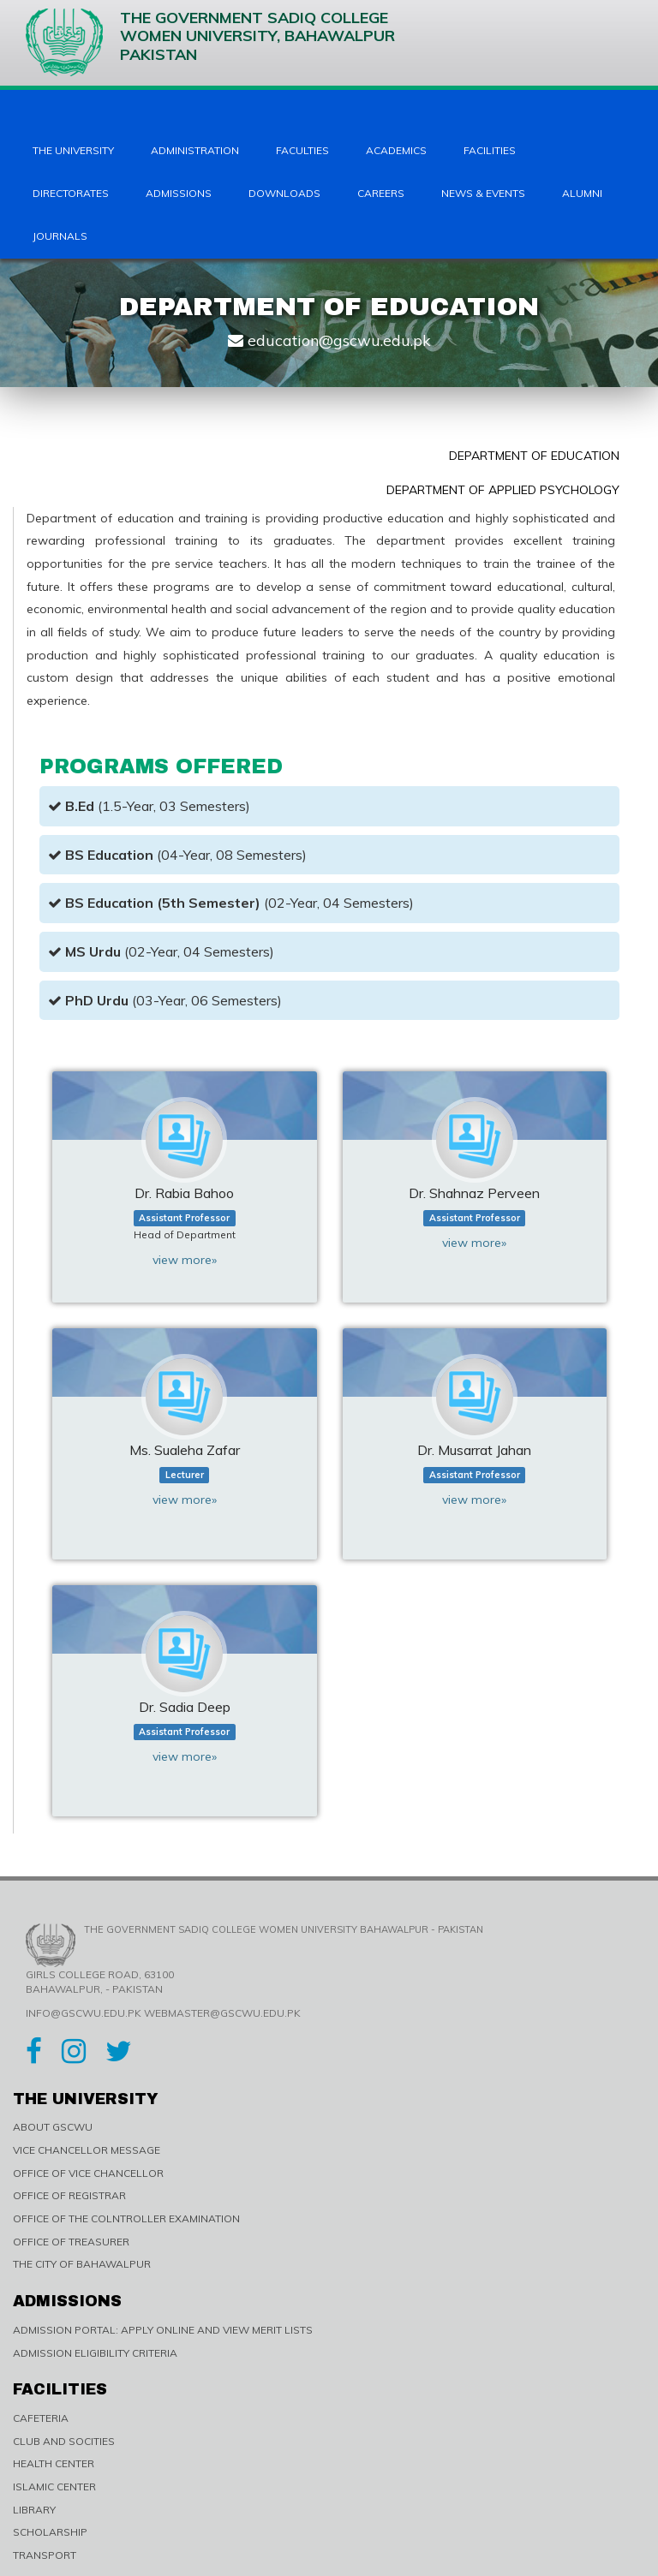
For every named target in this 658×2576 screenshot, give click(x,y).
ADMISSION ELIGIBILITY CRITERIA (95, 2352)
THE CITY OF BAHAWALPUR (82, 2263)
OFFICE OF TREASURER (71, 2241)
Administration (195, 150)
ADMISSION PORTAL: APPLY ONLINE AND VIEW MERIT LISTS (163, 2329)
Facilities (490, 150)
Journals (60, 236)
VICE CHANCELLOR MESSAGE (86, 2150)
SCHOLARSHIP (50, 2531)
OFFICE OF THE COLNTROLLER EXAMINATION (126, 2218)
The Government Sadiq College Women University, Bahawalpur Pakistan (210, 42)
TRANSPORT (44, 2555)
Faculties (302, 150)
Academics (396, 150)
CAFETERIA (41, 2418)
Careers (380, 193)
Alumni (582, 193)
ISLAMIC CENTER (54, 2486)
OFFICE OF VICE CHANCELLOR (88, 2173)
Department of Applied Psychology (502, 490)
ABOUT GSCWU (53, 2126)
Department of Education (534, 455)
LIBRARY (34, 2509)
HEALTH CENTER (53, 2463)
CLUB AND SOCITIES (64, 2441)
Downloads (284, 193)
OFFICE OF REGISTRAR (69, 2195)
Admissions (179, 193)
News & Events (483, 193)
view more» (185, 1259)
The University (73, 150)
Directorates (71, 193)
